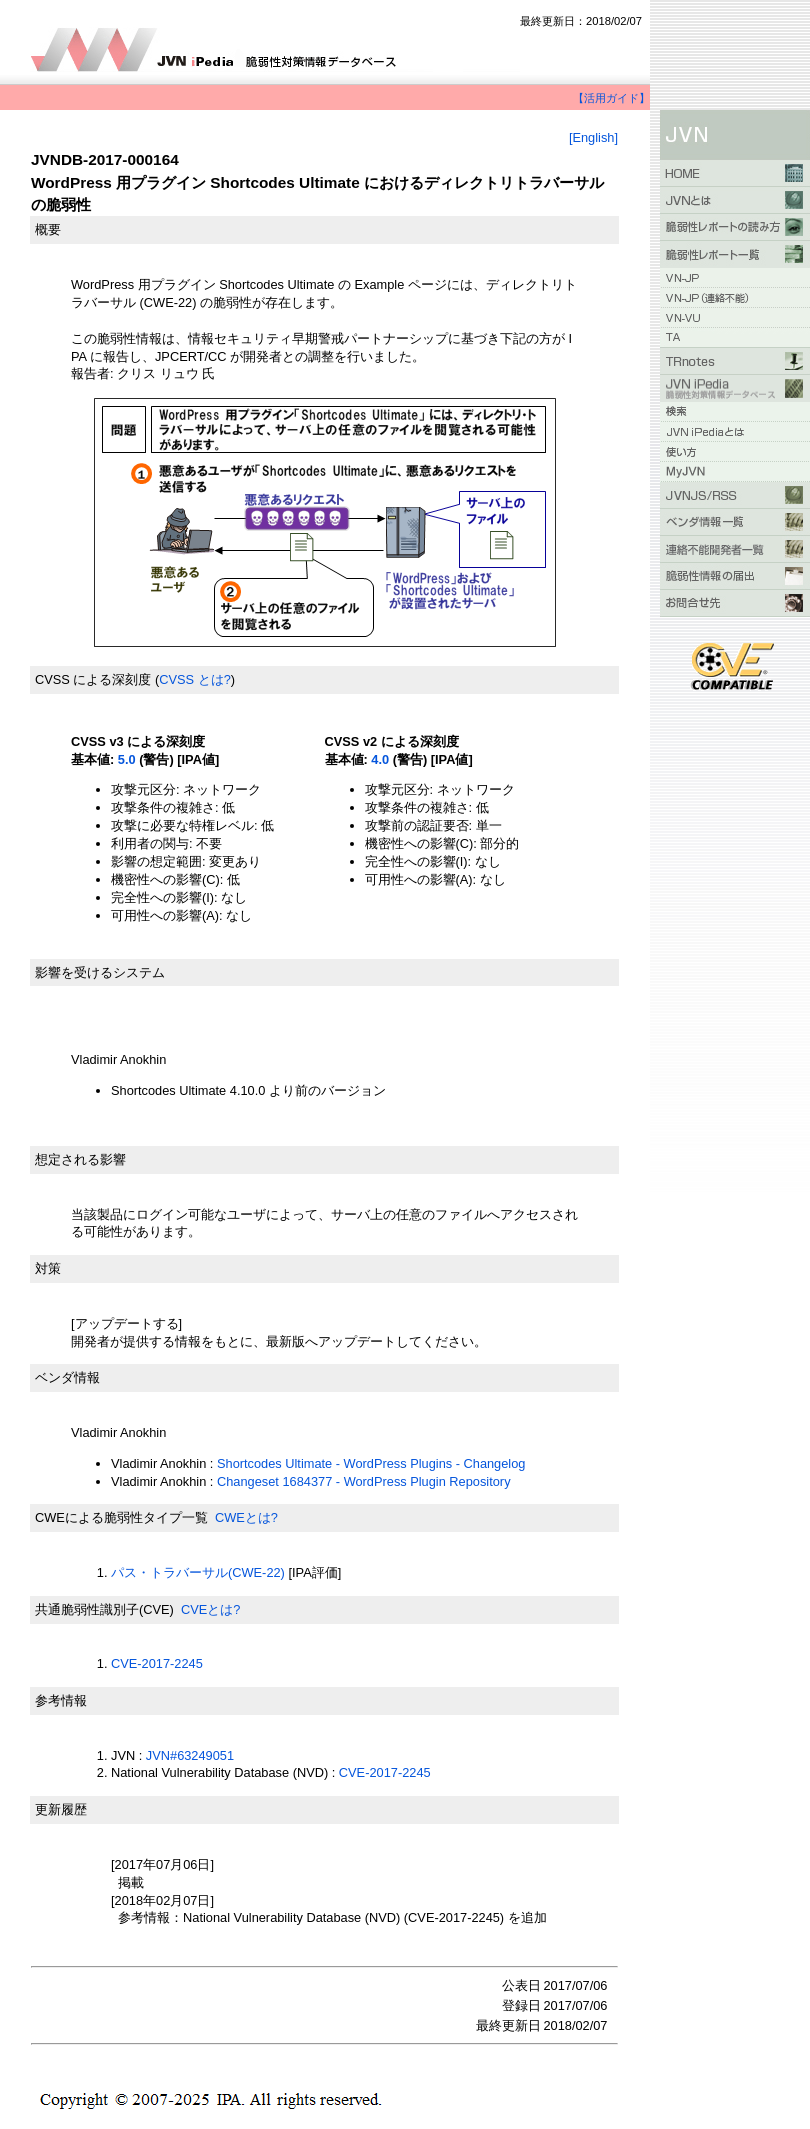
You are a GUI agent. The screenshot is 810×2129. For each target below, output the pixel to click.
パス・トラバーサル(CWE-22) (198, 1572)
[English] (593, 137)
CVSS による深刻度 (93, 679)
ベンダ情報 (67, 1377)
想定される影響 (80, 1159)
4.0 (380, 759)
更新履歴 (61, 1809)
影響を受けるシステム (100, 972)
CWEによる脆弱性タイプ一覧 (121, 1517)
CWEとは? (246, 1517)
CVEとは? (210, 1609)
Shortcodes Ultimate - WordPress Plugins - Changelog (371, 1463)
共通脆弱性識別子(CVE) (104, 1609)
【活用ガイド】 (611, 98)
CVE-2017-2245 (157, 1663)
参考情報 (61, 1700)
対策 (48, 1268)
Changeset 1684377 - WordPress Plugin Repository (364, 1481)
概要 (48, 229)
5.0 (127, 759)
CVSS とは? (195, 679)
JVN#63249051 (190, 1755)
